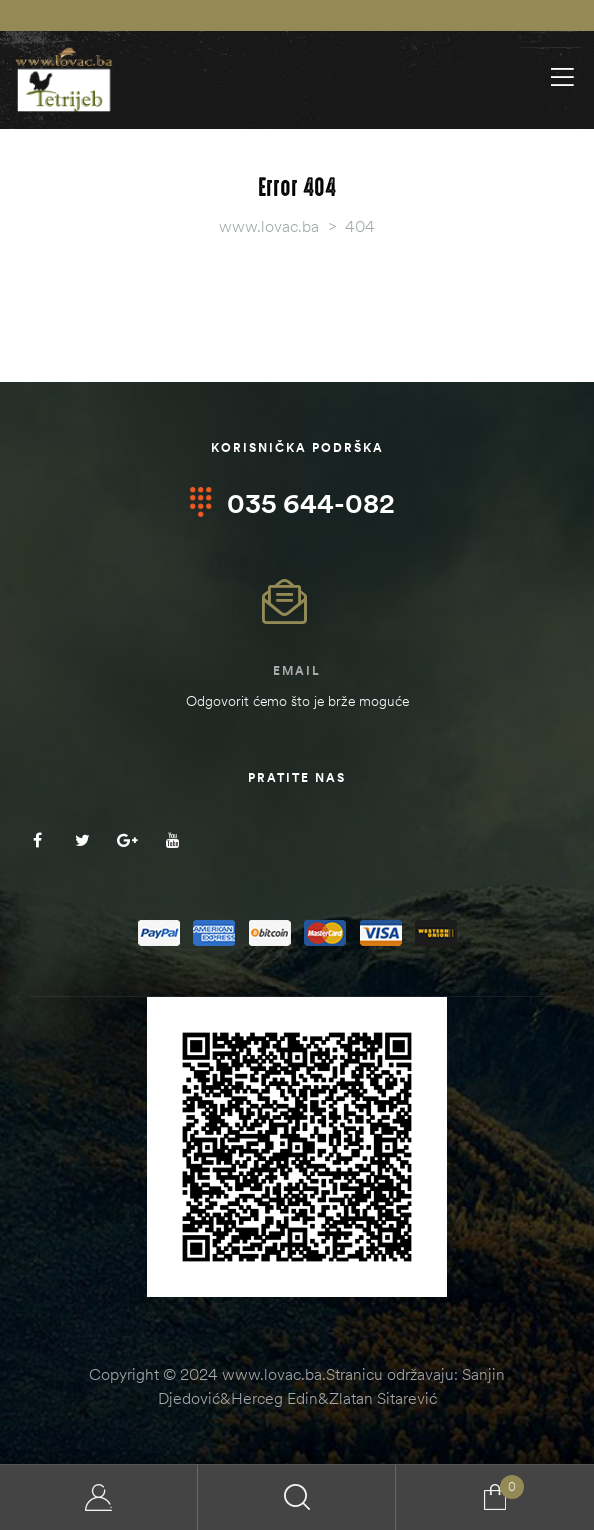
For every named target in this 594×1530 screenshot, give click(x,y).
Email (297, 670)
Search (297, 1497)
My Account (99, 1497)
